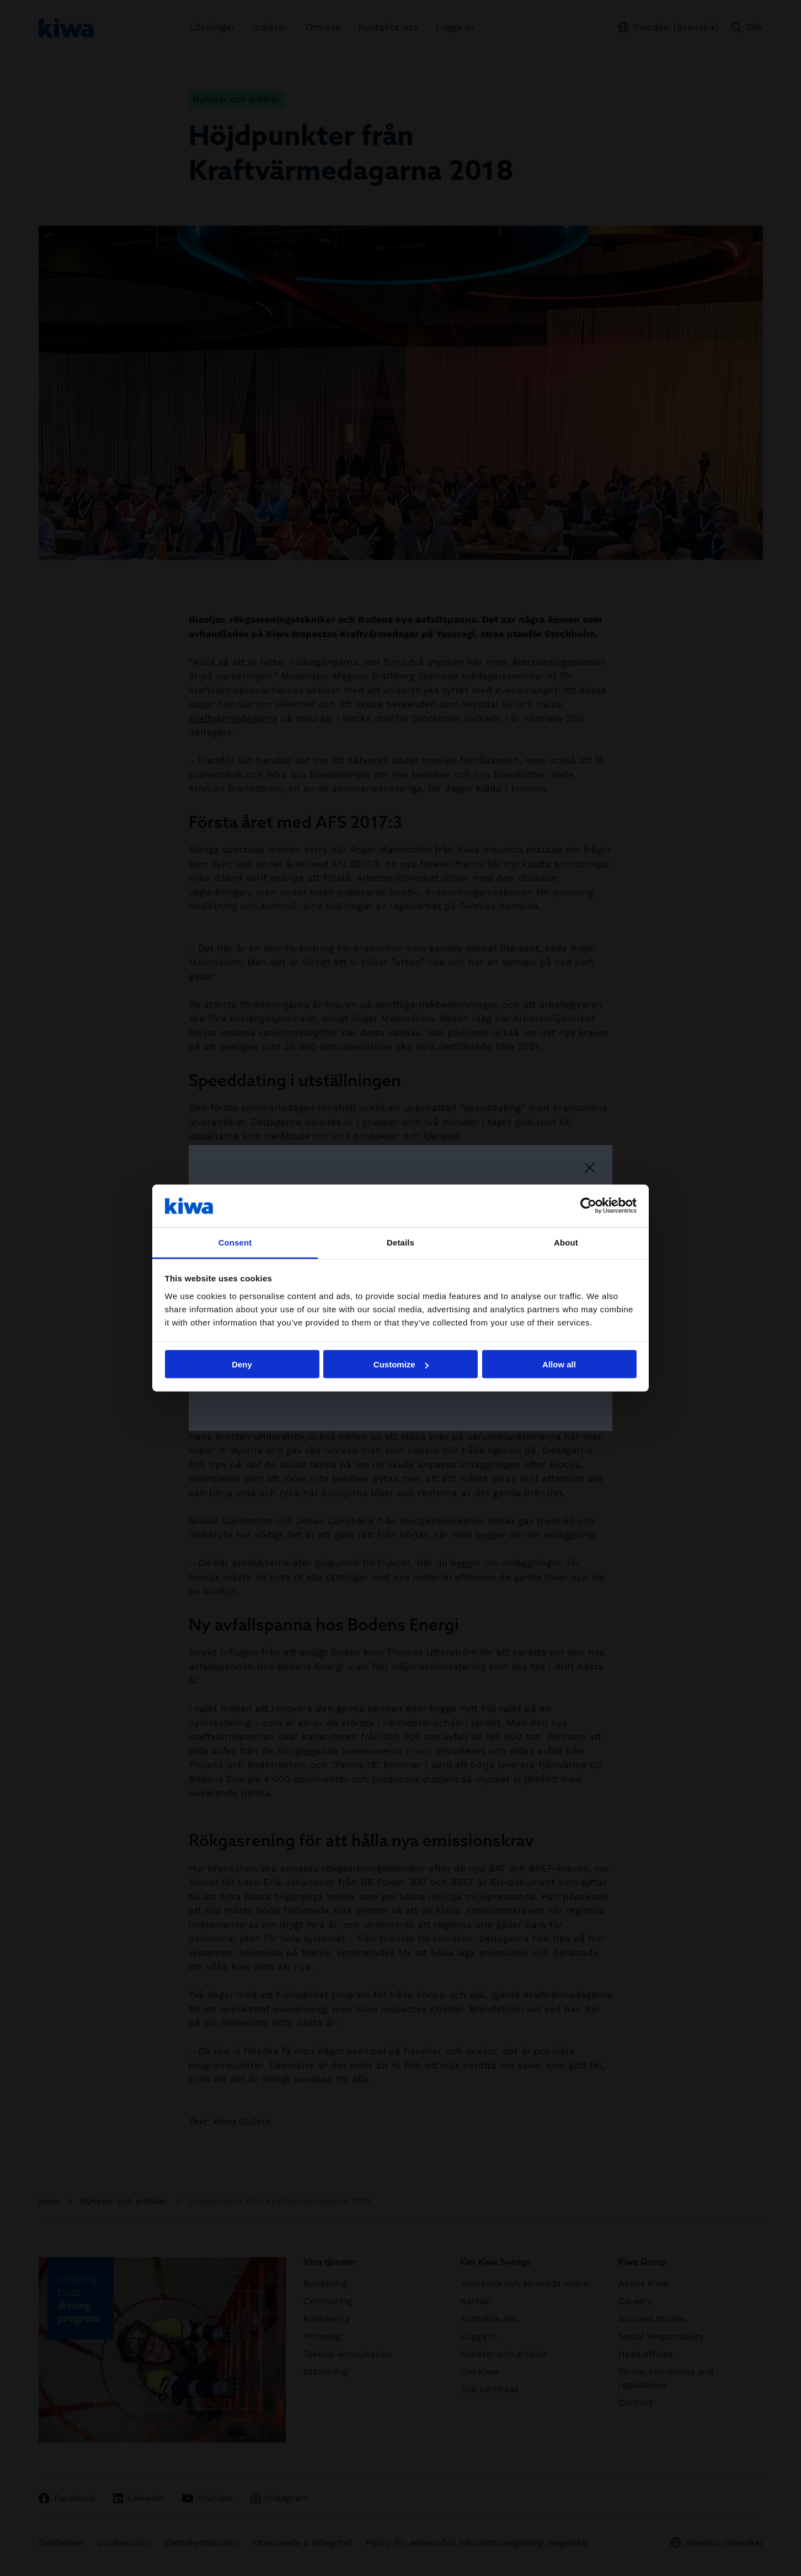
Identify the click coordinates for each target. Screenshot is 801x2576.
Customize (401, 1364)
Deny (242, 1364)
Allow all (559, 1364)
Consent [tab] (235, 1242)
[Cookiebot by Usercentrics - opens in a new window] (588, 1206)
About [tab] (566, 1242)
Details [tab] (400, 1242)
